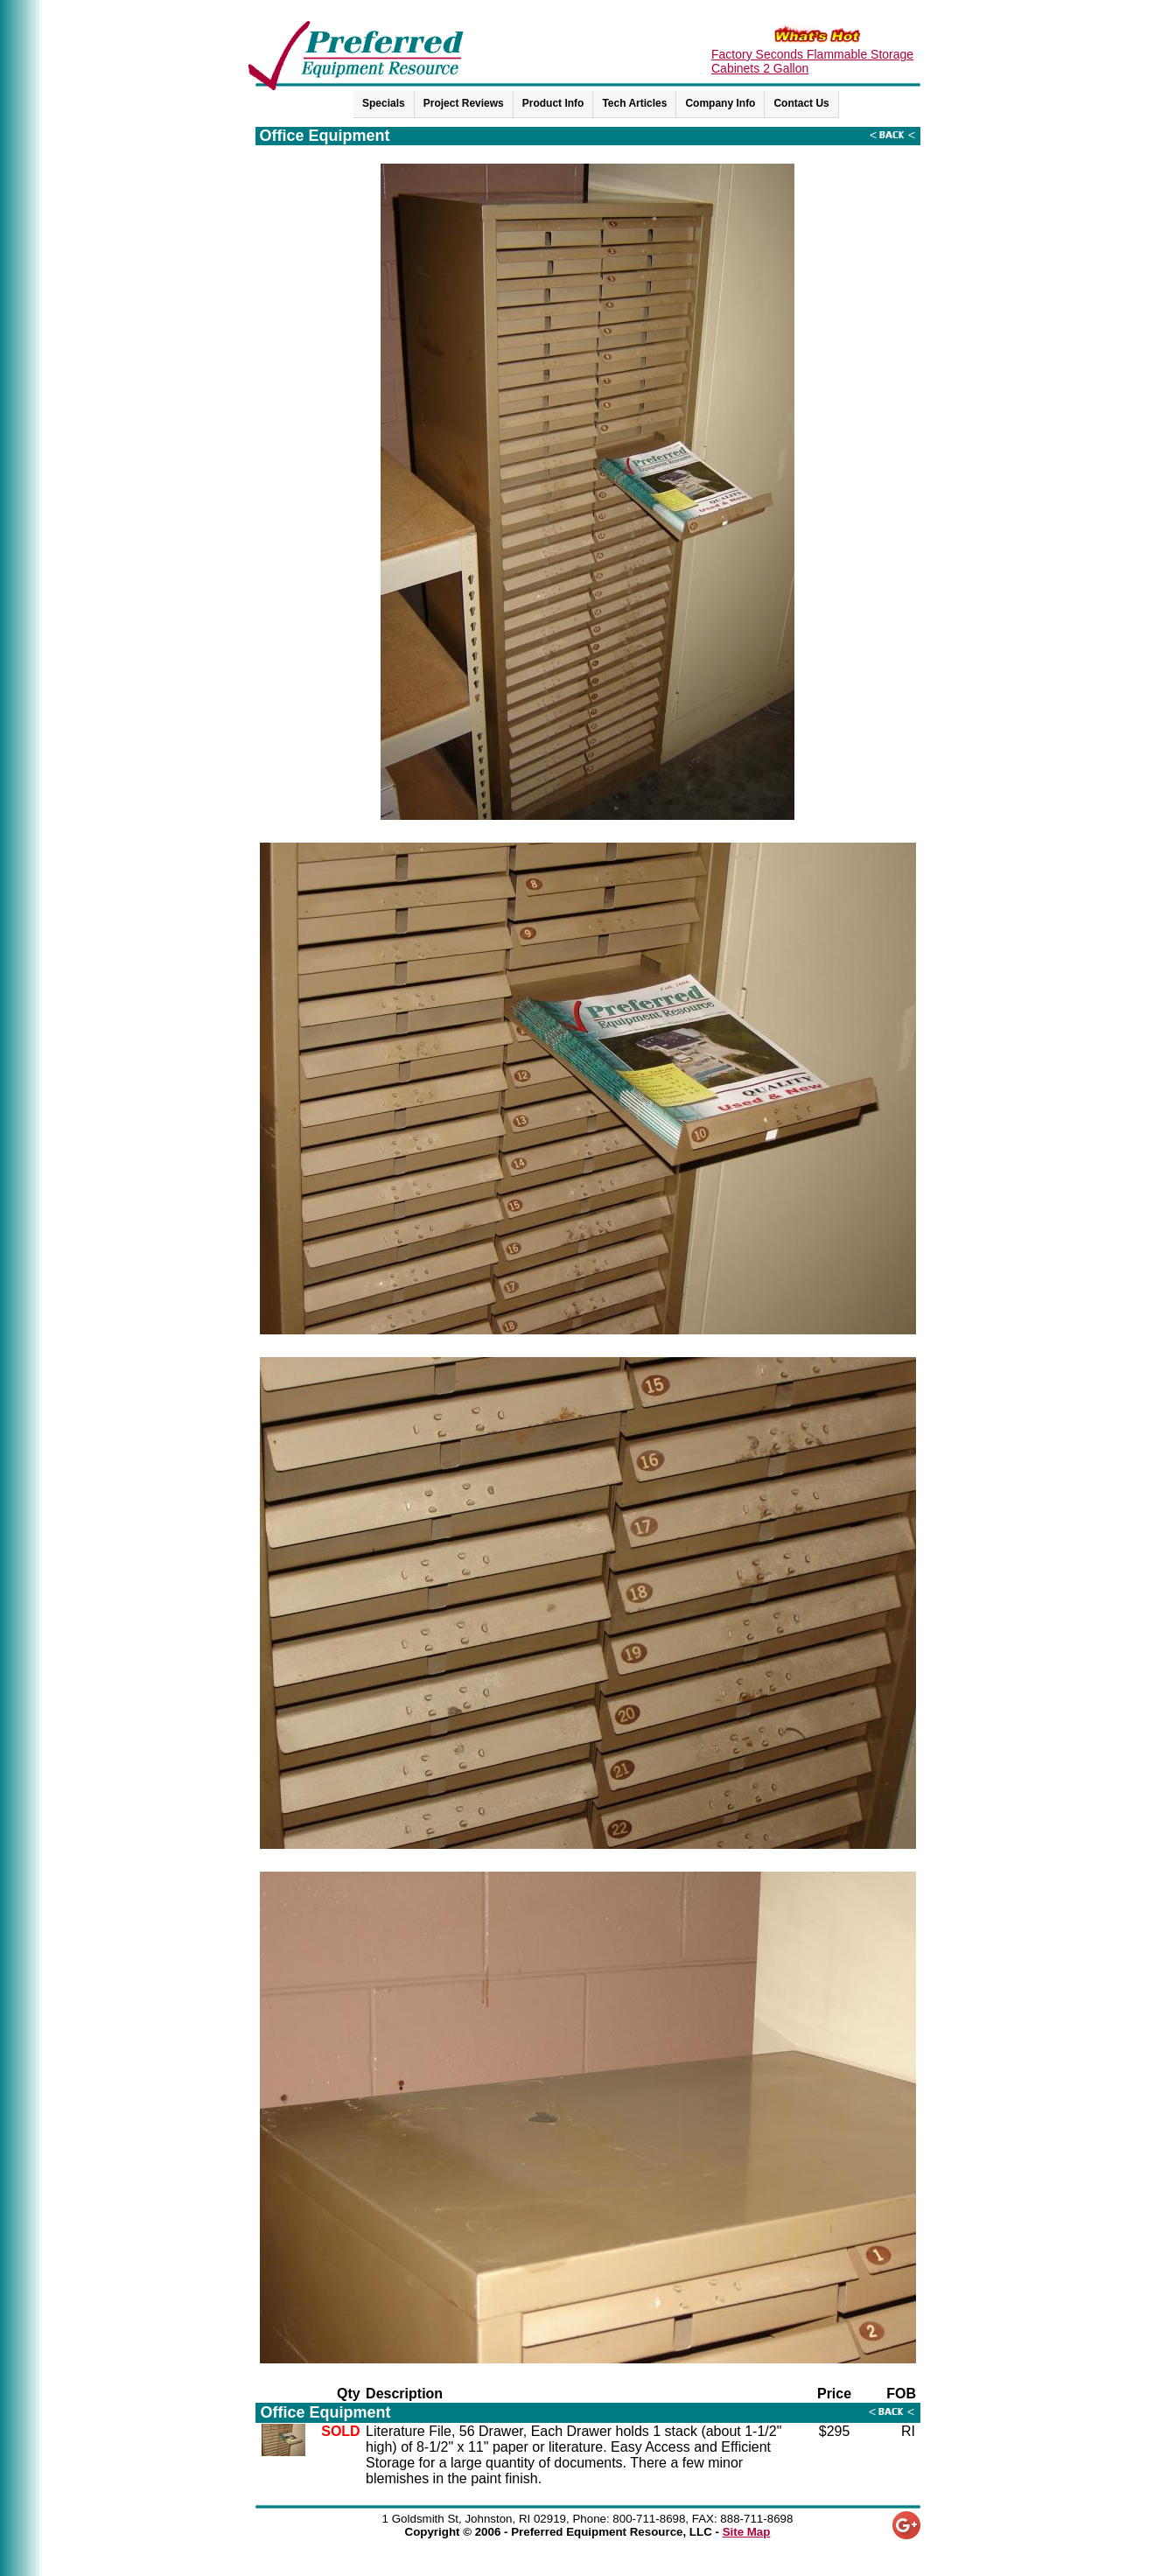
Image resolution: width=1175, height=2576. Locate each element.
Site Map (747, 2531)
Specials (383, 103)
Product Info (553, 103)
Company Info (720, 103)
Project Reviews (463, 103)
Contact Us (801, 103)
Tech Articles (634, 103)
